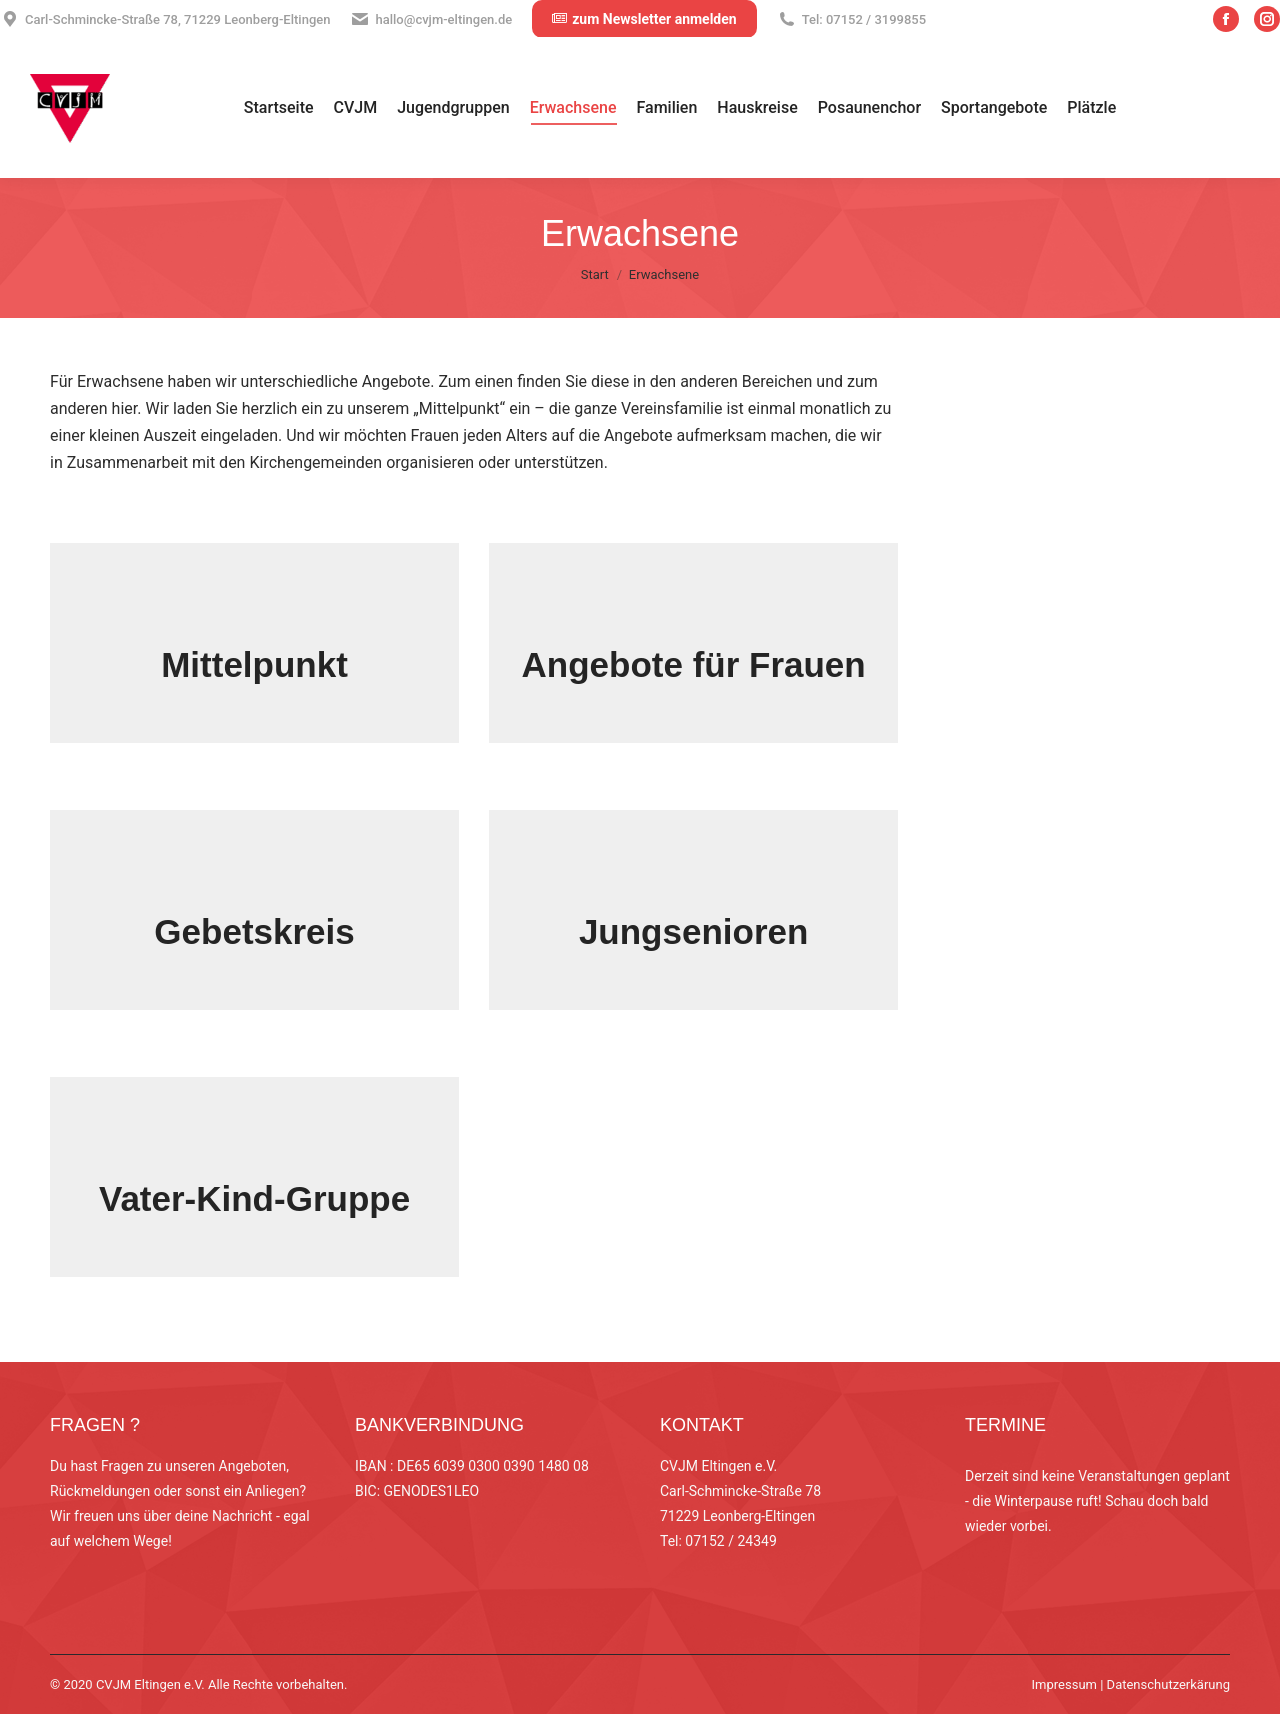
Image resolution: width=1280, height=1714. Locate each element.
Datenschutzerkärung (1168, 1684)
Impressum (1064, 1684)
